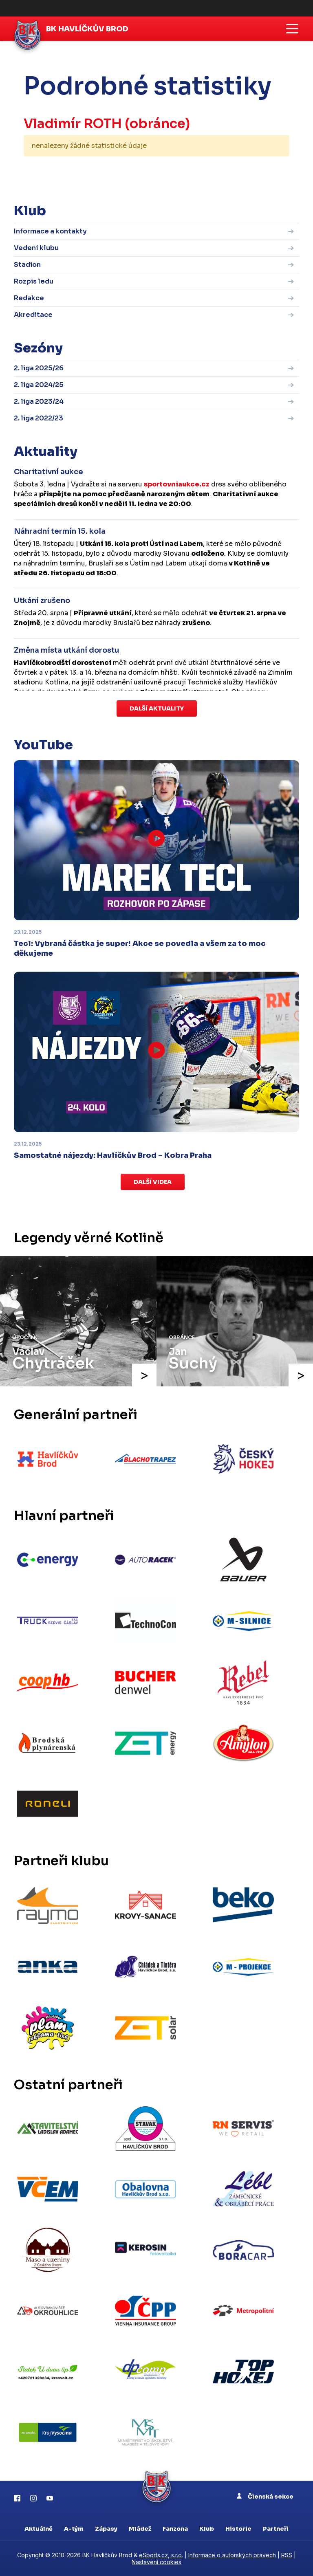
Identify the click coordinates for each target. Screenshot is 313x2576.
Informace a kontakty (50, 231)
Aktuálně (38, 2528)
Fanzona (175, 2528)
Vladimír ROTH (73, 123)
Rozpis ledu (33, 281)
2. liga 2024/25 (39, 385)
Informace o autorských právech (232, 2555)
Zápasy (106, 2528)
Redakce (29, 298)
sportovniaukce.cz (176, 484)
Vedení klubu (36, 248)
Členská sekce (265, 2496)
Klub (206, 2528)
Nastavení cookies (156, 2561)
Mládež (140, 2528)
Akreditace (33, 314)
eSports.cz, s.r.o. (161, 2555)
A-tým (74, 2528)
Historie (238, 2528)
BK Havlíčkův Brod (87, 28)
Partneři (276, 2528)
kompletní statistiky (239, 171)
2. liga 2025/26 (39, 368)
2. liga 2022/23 (38, 418)
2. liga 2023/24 (39, 401)
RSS (286, 2555)
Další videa (153, 1182)
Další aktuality (157, 708)
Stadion (27, 264)
